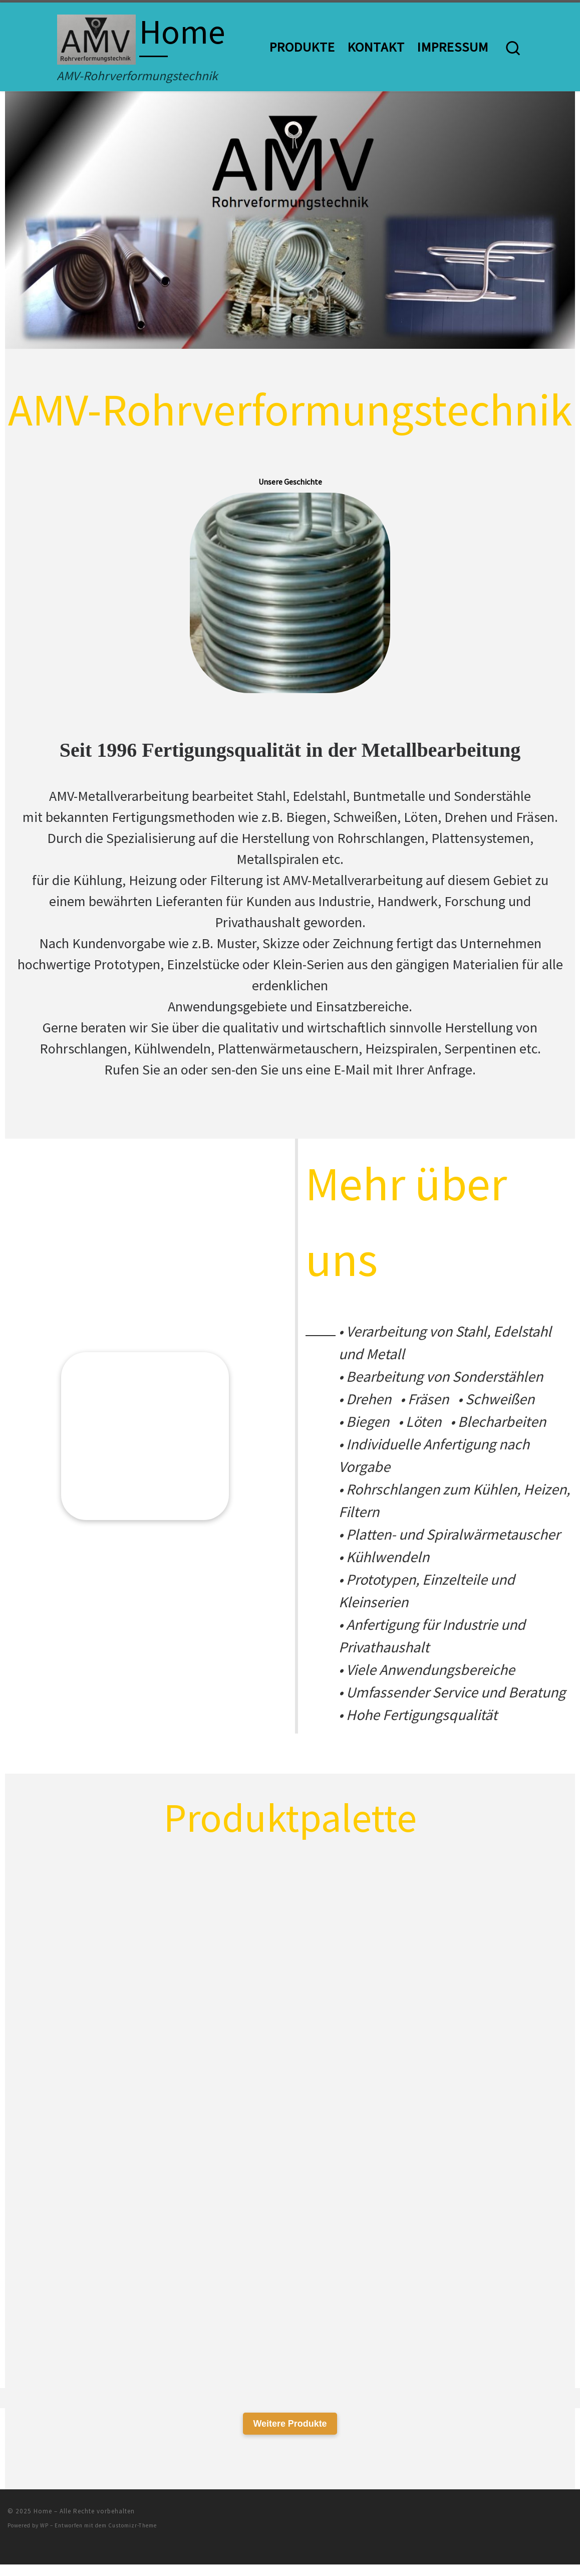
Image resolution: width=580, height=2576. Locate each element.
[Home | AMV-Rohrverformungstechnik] (96, 36)
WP (44, 2536)
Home (43, 2522)
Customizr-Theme (132, 2536)
